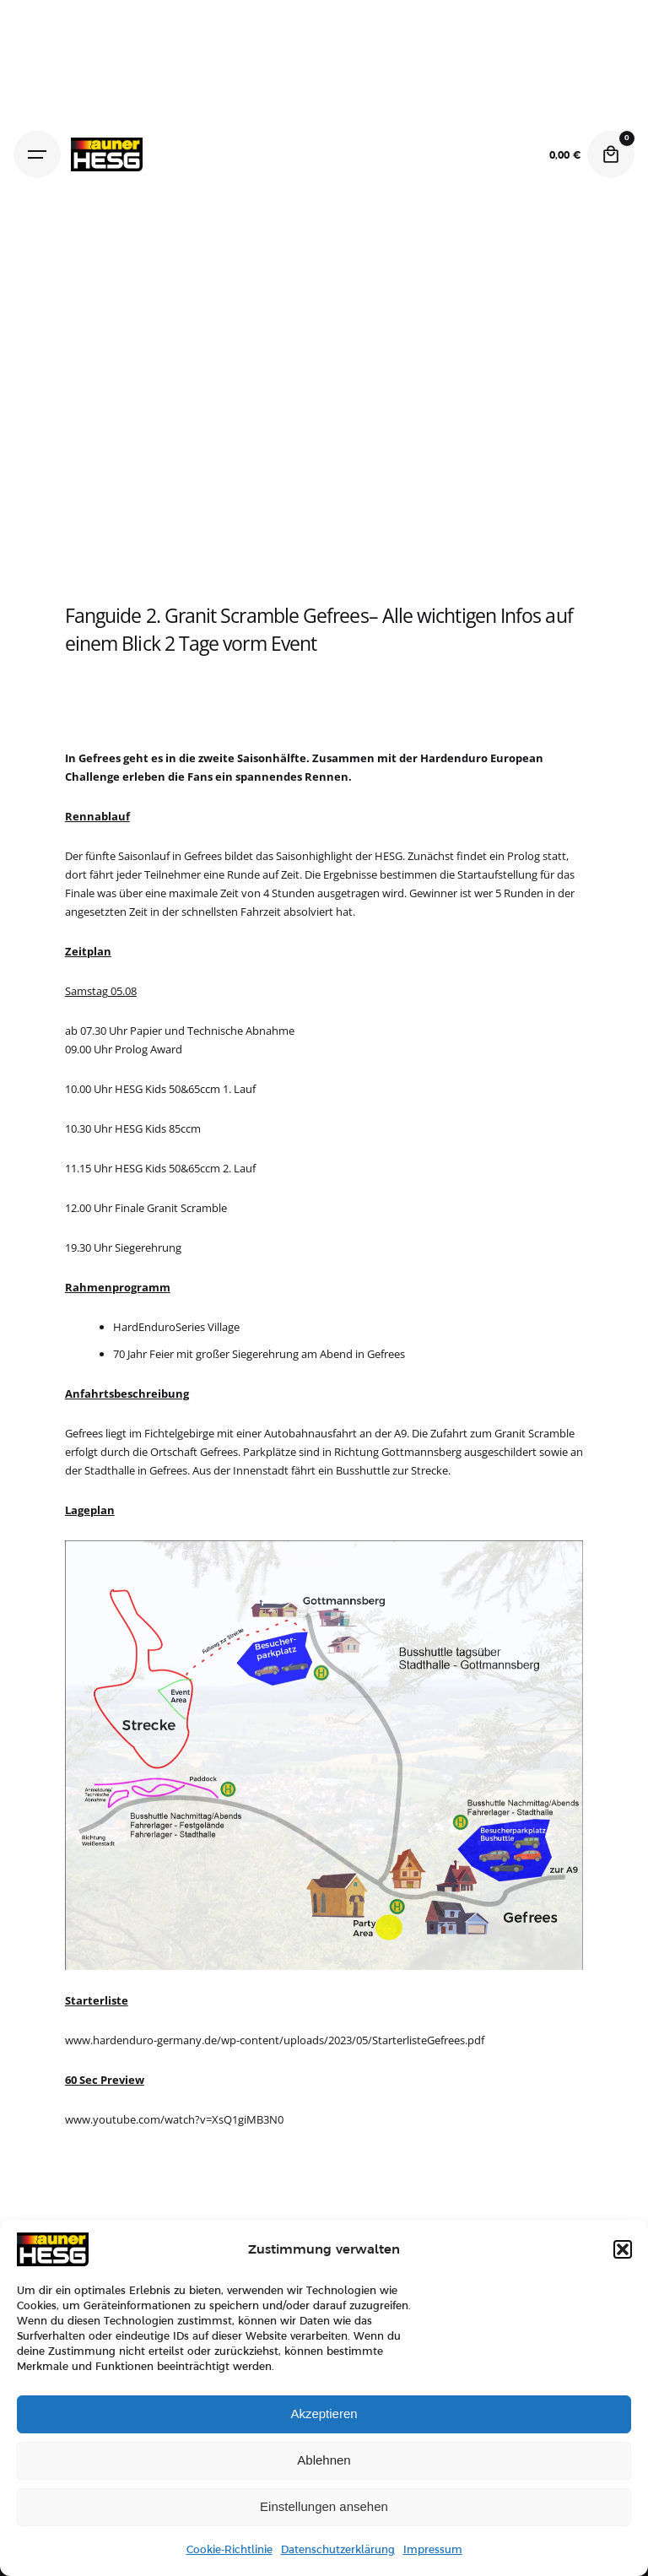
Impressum (432, 2550)
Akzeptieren (323, 2413)
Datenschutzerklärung (338, 2550)
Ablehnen (323, 2460)
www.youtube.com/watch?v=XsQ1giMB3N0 (174, 2119)
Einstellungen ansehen (324, 2506)
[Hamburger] (37, 154)
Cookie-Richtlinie (229, 2550)
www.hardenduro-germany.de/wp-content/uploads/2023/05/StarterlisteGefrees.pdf (274, 2040)
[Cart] (610, 154)
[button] (622, 2249)
